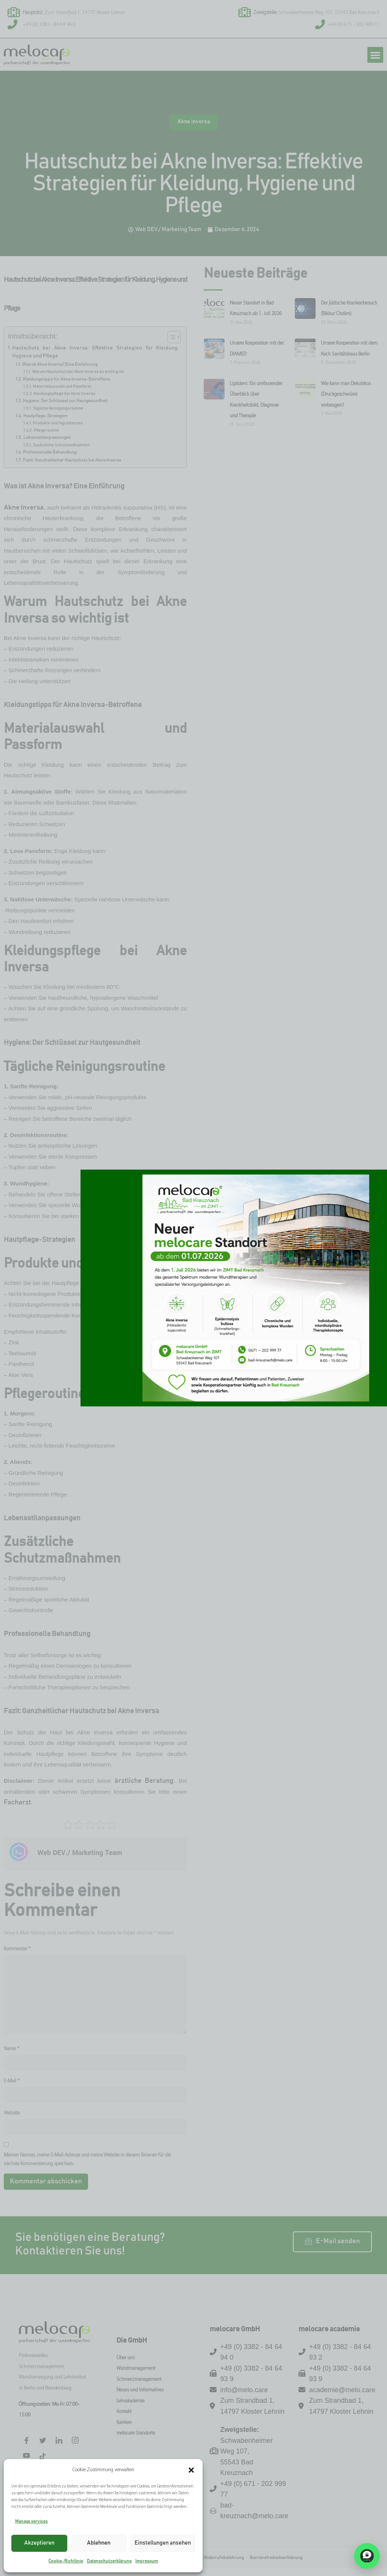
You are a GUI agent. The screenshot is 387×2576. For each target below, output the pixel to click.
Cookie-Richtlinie (65, 2561)
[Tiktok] (42, 2456)
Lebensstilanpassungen (47, 437)
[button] (191, 2470)
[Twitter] (42, 2441)
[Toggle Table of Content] (170, 337)
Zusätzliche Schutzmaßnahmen (61, 445)
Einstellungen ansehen (163, 2543)
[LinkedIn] (59, 2441)
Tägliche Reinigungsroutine (58, 408)
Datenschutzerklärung (109, 2561)
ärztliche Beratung (144, 1780)
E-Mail (12, 2081)
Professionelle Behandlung (49, 452)
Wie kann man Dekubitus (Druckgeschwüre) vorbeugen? (346, 394)
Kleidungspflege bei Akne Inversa (64, 394)
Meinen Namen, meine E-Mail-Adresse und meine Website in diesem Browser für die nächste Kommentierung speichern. (87, 2159)
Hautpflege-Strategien (45, 415)
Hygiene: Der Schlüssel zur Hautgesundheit (65, 400)
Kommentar (17, 1949)
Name (11, 2049)
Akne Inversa (24, 507)
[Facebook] (26, 2441)
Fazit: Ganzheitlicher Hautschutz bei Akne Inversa (72, 460)
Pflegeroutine (46, 430)
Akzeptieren (39, 2543)
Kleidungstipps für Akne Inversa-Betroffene (66, 379)
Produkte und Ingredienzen (58, 423)
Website (12, 2113)
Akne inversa (193, 130)
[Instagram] (75, 2441)
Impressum (146, 2561)
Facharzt (17, 1802)
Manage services (31, 2521)
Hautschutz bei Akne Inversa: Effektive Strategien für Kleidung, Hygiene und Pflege (95, 352)
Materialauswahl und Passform (62, 386)
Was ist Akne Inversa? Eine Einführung (60, 364)
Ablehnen (98, 2543)
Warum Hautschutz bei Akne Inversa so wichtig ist (78, 372)
